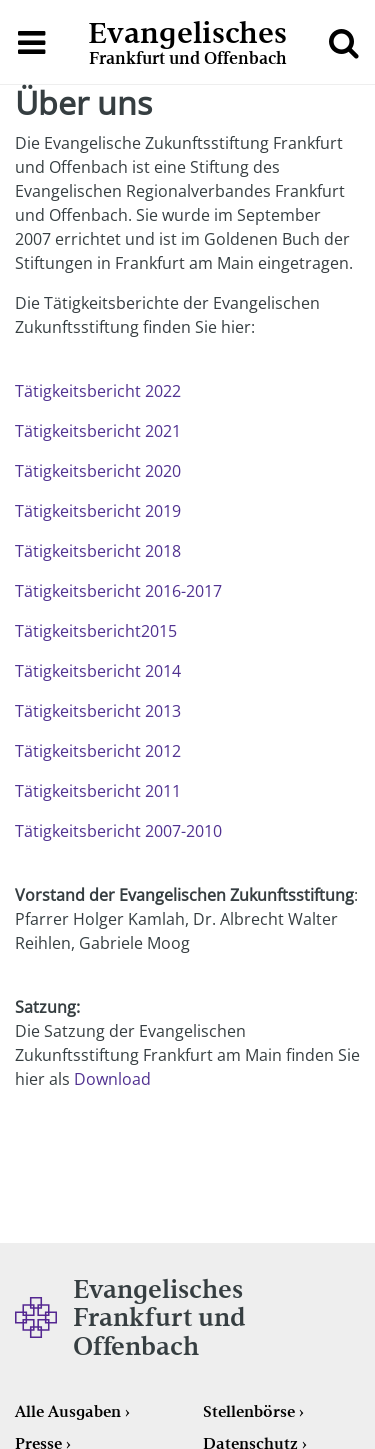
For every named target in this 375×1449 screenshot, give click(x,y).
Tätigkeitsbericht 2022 (98, 391)
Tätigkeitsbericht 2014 (98, 671)
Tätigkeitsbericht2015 (96, 631)
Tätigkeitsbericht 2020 (98, 471)
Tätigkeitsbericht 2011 (98, 791)
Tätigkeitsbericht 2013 (98, 711)
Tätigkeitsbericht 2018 (98, 551)
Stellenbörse (249, 1411)
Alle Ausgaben (68, 1411)
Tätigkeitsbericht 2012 (98, 751)
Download (112, 1079)
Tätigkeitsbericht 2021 (98, 431)
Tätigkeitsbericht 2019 (98, 511)
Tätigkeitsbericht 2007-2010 (118, 831)
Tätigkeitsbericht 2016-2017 (118, 591)
